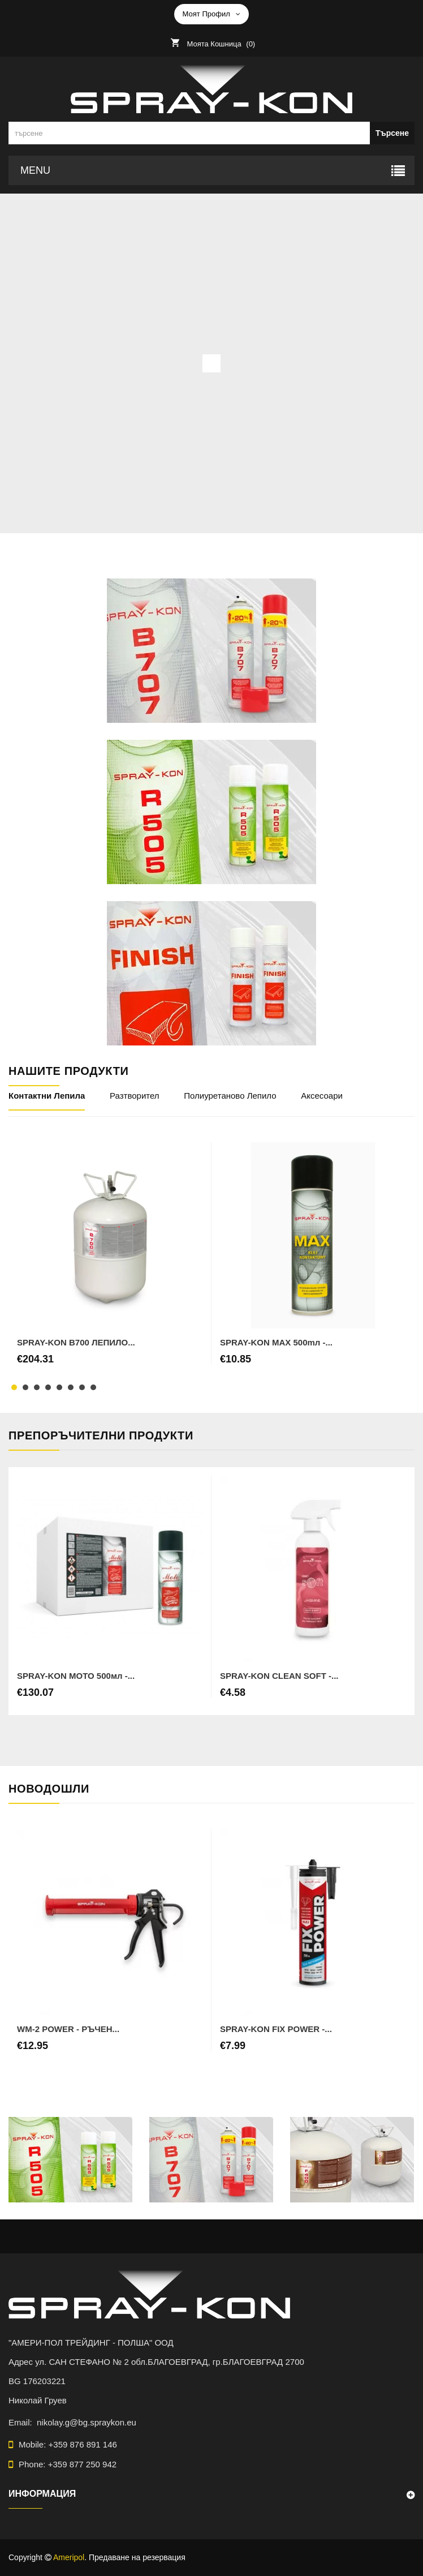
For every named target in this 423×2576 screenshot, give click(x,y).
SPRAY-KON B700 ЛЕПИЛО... (76, 1342)
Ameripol (68, 2557)
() (218, 44)
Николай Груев (37, 2400)
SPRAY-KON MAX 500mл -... (276, 1342)
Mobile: (68, 2444)
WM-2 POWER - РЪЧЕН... (68, 2029)
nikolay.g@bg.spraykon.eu (86, 2422)
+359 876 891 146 (83, 2444)
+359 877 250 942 (82, 2464)
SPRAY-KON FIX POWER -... (276, 2029)
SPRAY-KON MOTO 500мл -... (76, 1676)
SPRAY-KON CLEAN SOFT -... (279, 1676)
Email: (22, 2422)
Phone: (67, 2464)
